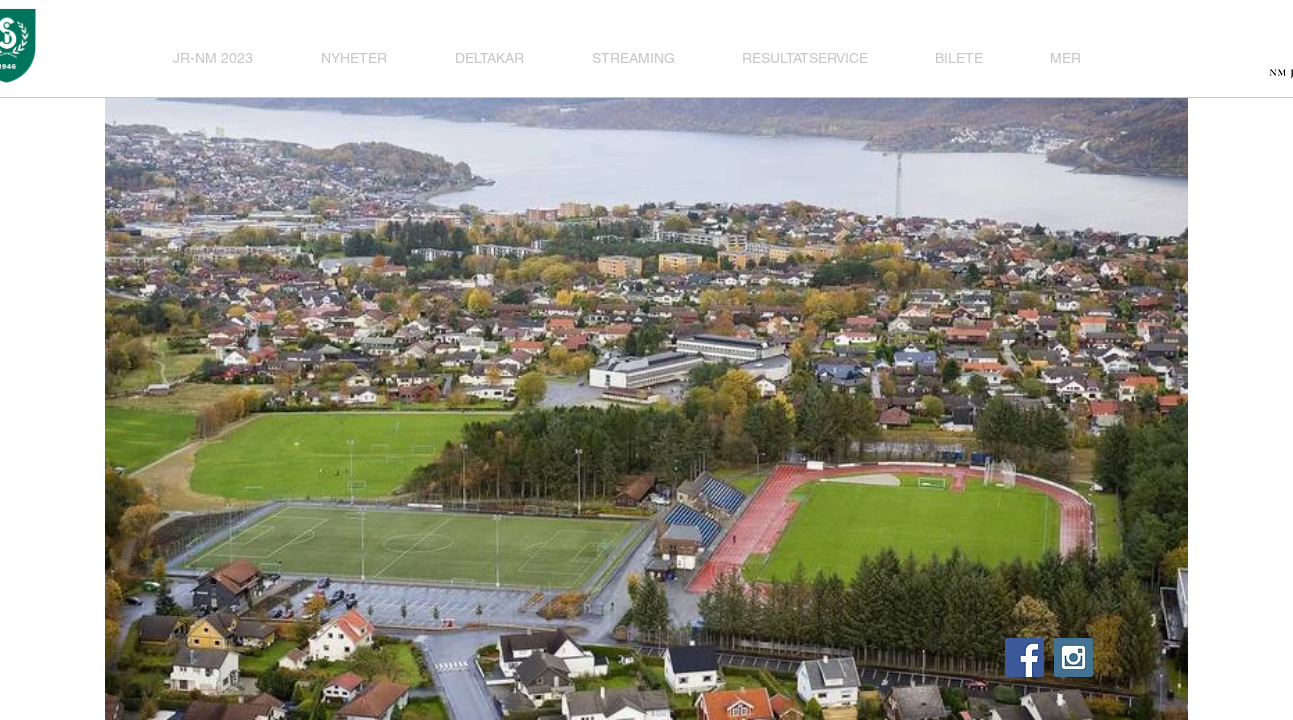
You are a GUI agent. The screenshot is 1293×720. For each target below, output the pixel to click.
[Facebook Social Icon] (1024, 657)
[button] (498, 58)
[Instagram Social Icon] (1073, 657)
